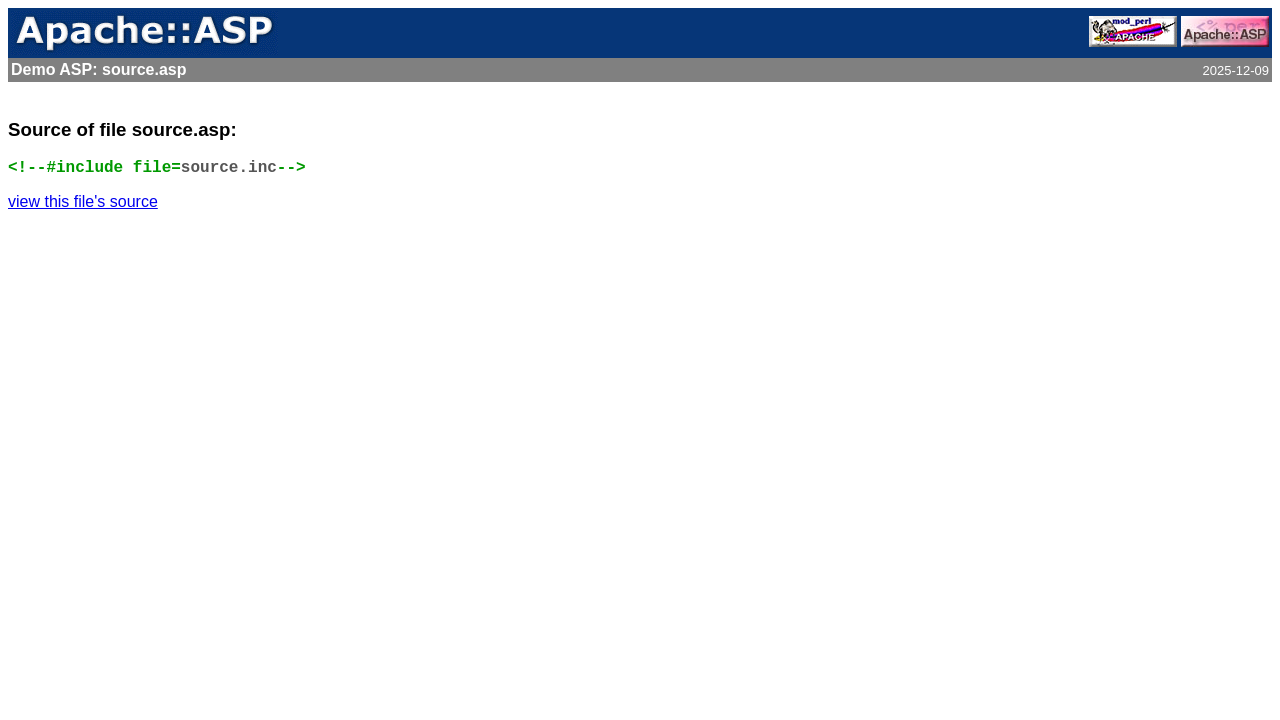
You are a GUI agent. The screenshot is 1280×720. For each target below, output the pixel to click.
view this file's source (83, 201)
